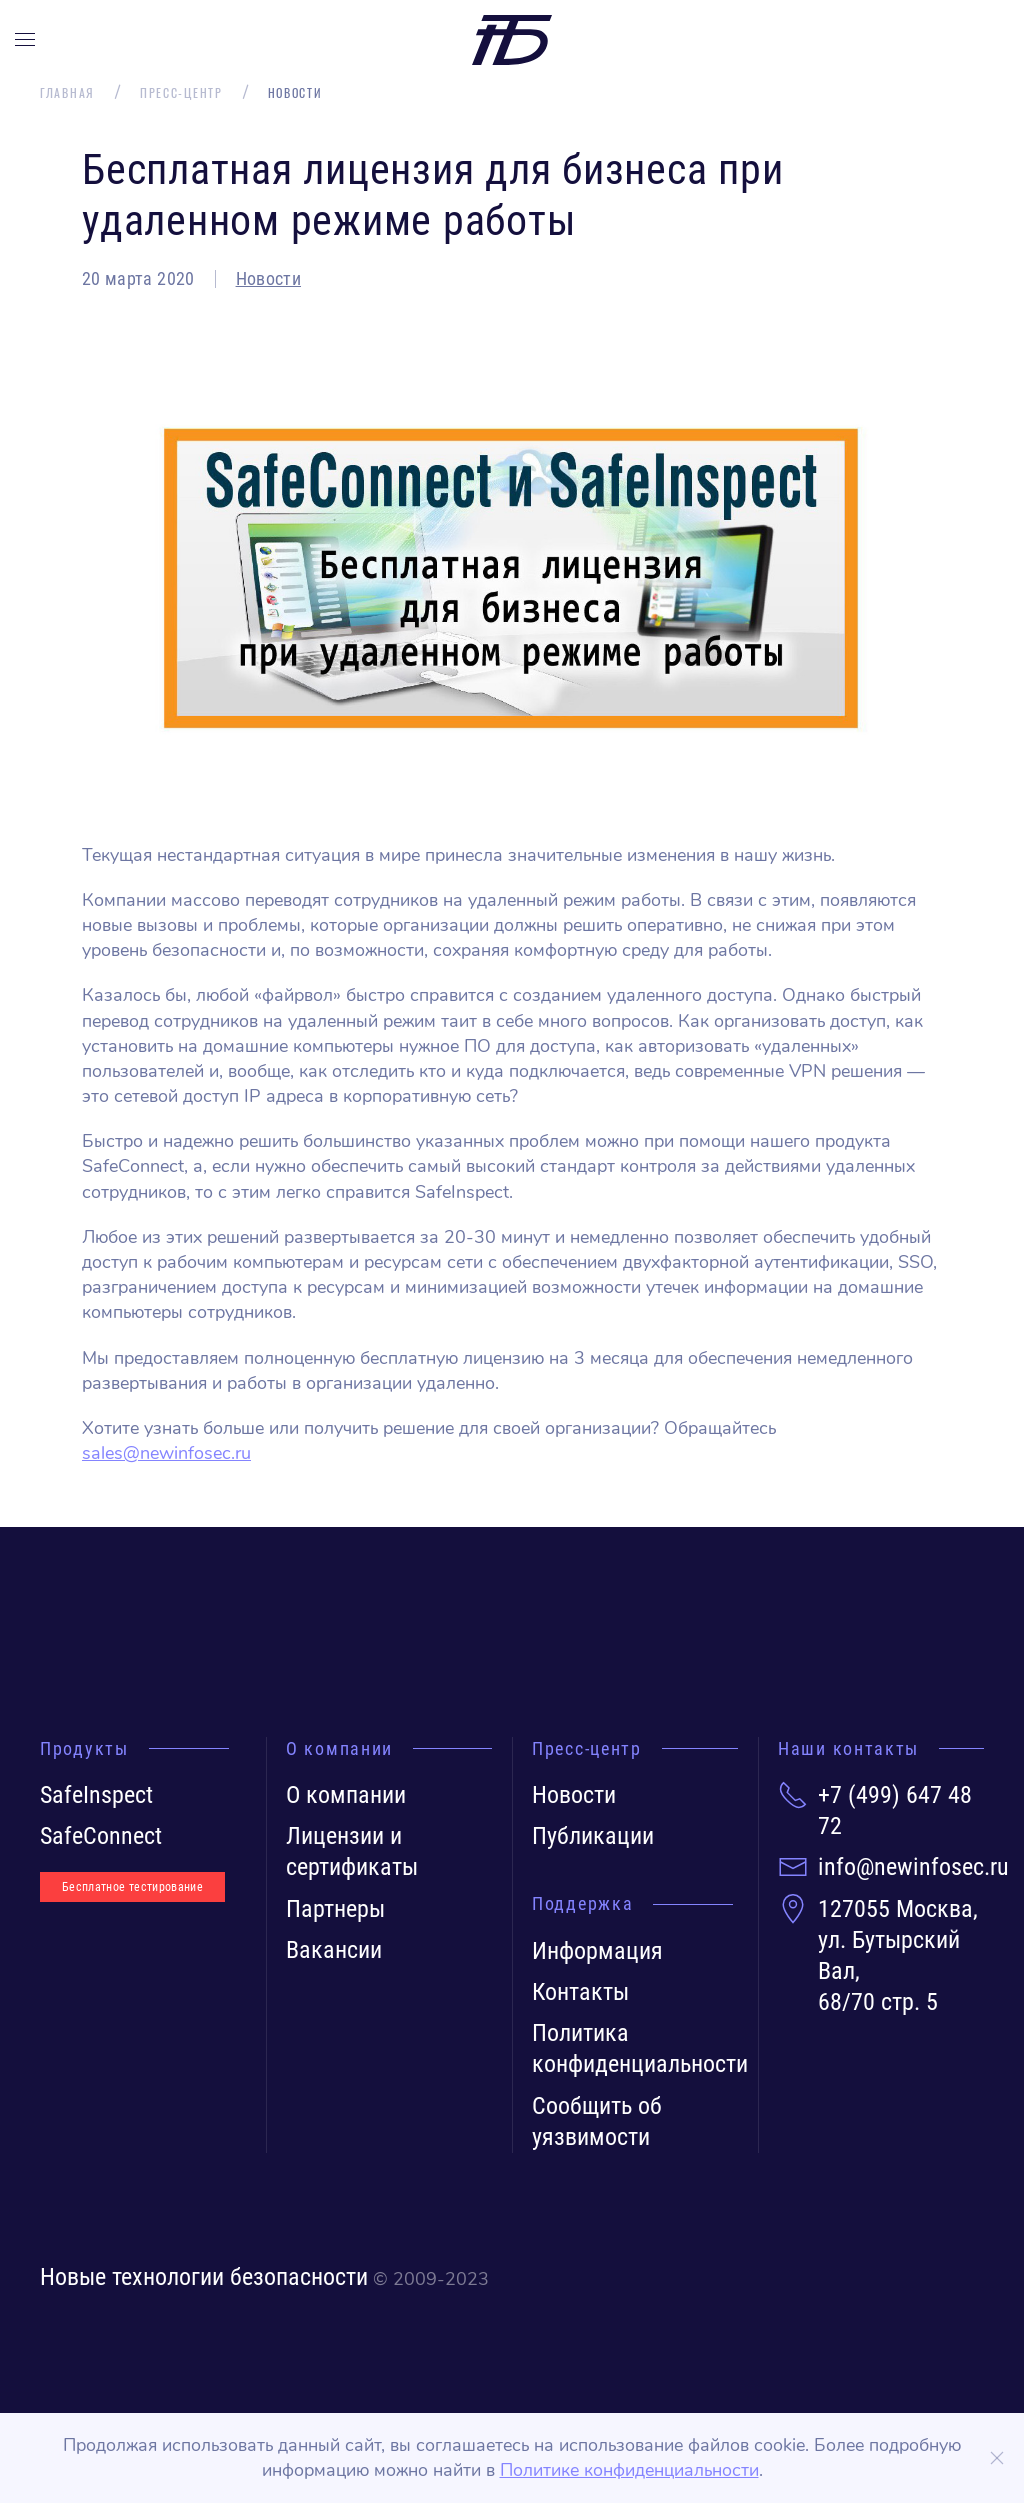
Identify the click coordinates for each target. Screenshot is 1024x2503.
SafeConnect (101, 1836)
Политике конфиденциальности (629, 2470)
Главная (67, 93)
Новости (268, 278)
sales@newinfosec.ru (166, 1453)
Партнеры (335, 1909)
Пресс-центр (181, 93)
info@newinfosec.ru (913, 1867)
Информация (597, 1951)
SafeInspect (96, 1795)
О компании (346, 1795)
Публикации (593, 1836)
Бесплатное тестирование (132, 1887)
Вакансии (334, 1950)
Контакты (580, 1992)
